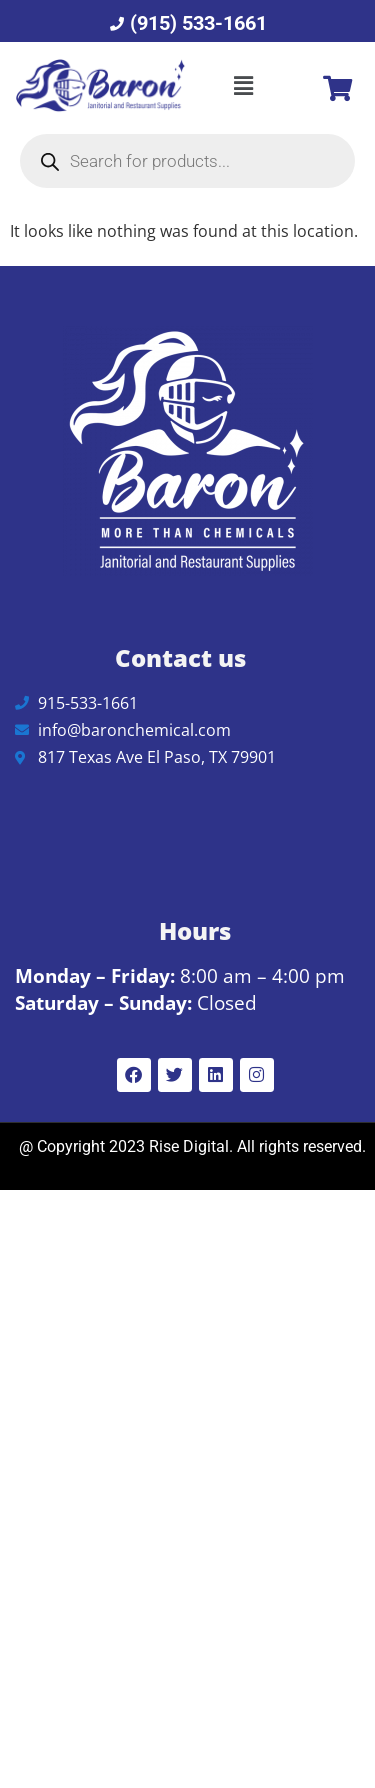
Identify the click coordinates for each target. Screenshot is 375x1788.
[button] (244, 86)
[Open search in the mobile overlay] (187, 161)
